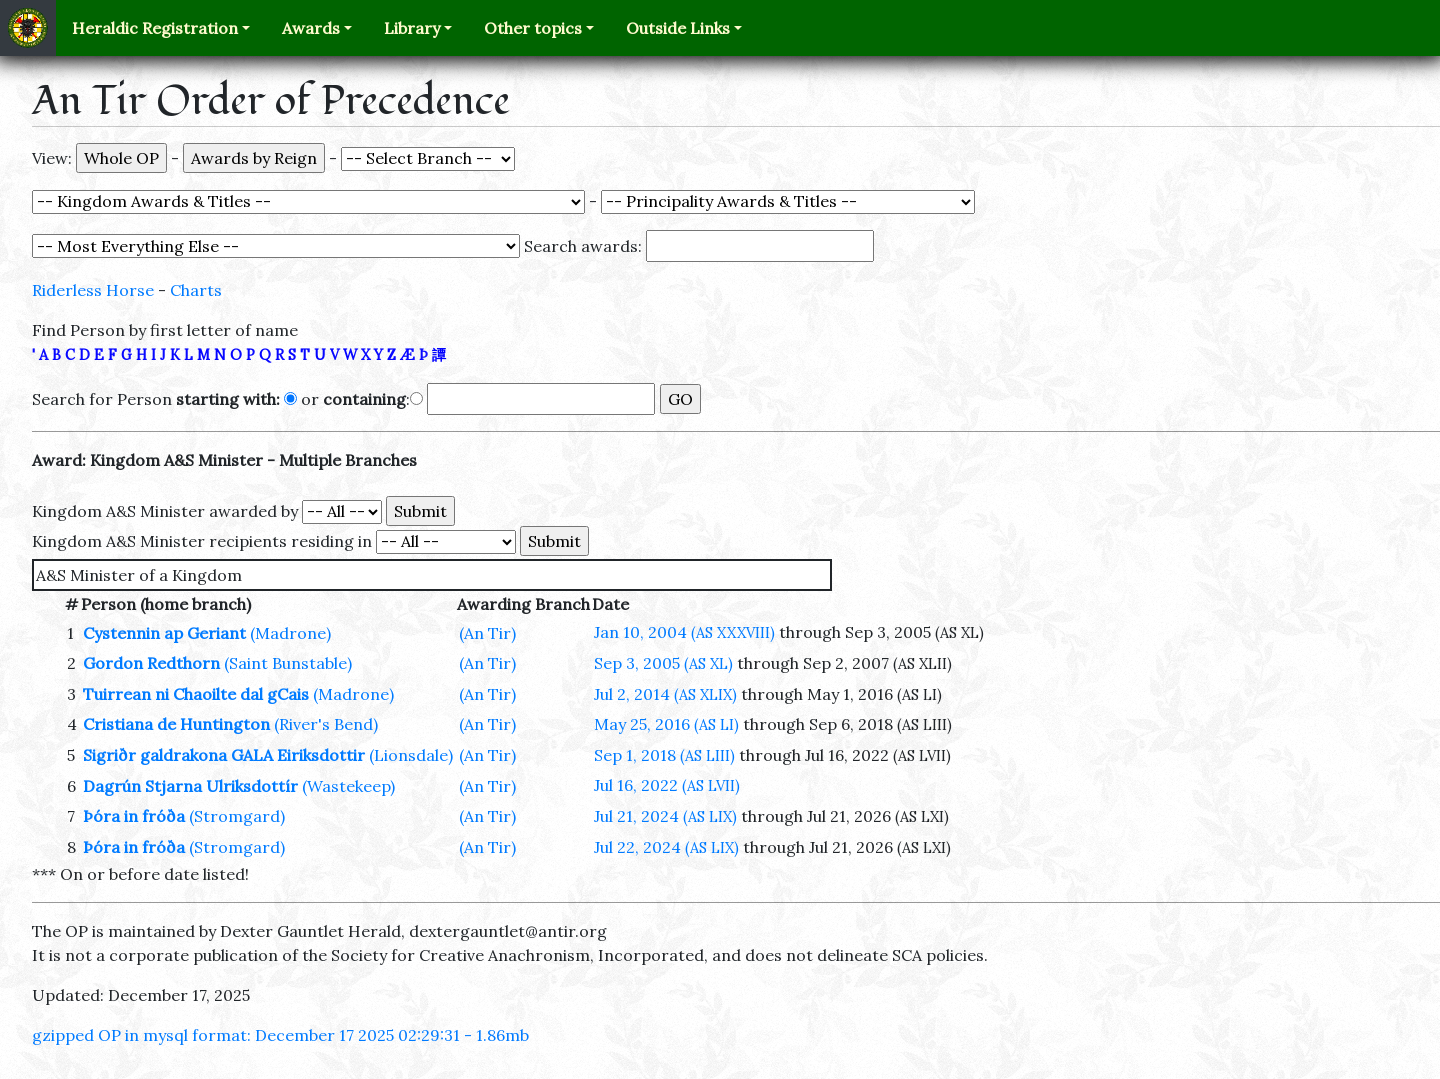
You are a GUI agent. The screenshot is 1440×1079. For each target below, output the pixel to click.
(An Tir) (487, 633)
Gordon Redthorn (151, 663)
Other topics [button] (533, 28)
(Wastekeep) (348, 786)
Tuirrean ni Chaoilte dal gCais (196, 694)
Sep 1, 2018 (664, 755)
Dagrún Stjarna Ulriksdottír (190, 786)
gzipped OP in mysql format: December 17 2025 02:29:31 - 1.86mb (280, 1035)
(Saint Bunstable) (288, 663)
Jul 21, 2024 (665, 816)
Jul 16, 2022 (667, 785)
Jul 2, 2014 (665, 694)
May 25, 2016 (666, 724)
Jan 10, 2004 (684, 632)
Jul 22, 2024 (666, 847)
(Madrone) (290, 633)
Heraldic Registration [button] (155, 28)
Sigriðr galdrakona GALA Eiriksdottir (224, 755)
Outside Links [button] (678, 28)
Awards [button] (311, 28)
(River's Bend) (326, 724)
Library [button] (412, 28)
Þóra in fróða (134, 816)
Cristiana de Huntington (176, 724)
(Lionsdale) (411, 755)
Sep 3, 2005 (663, 663)
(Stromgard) (237, 816)
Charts (196, 290)
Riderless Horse (93, 290)
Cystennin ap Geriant (164, 633)
